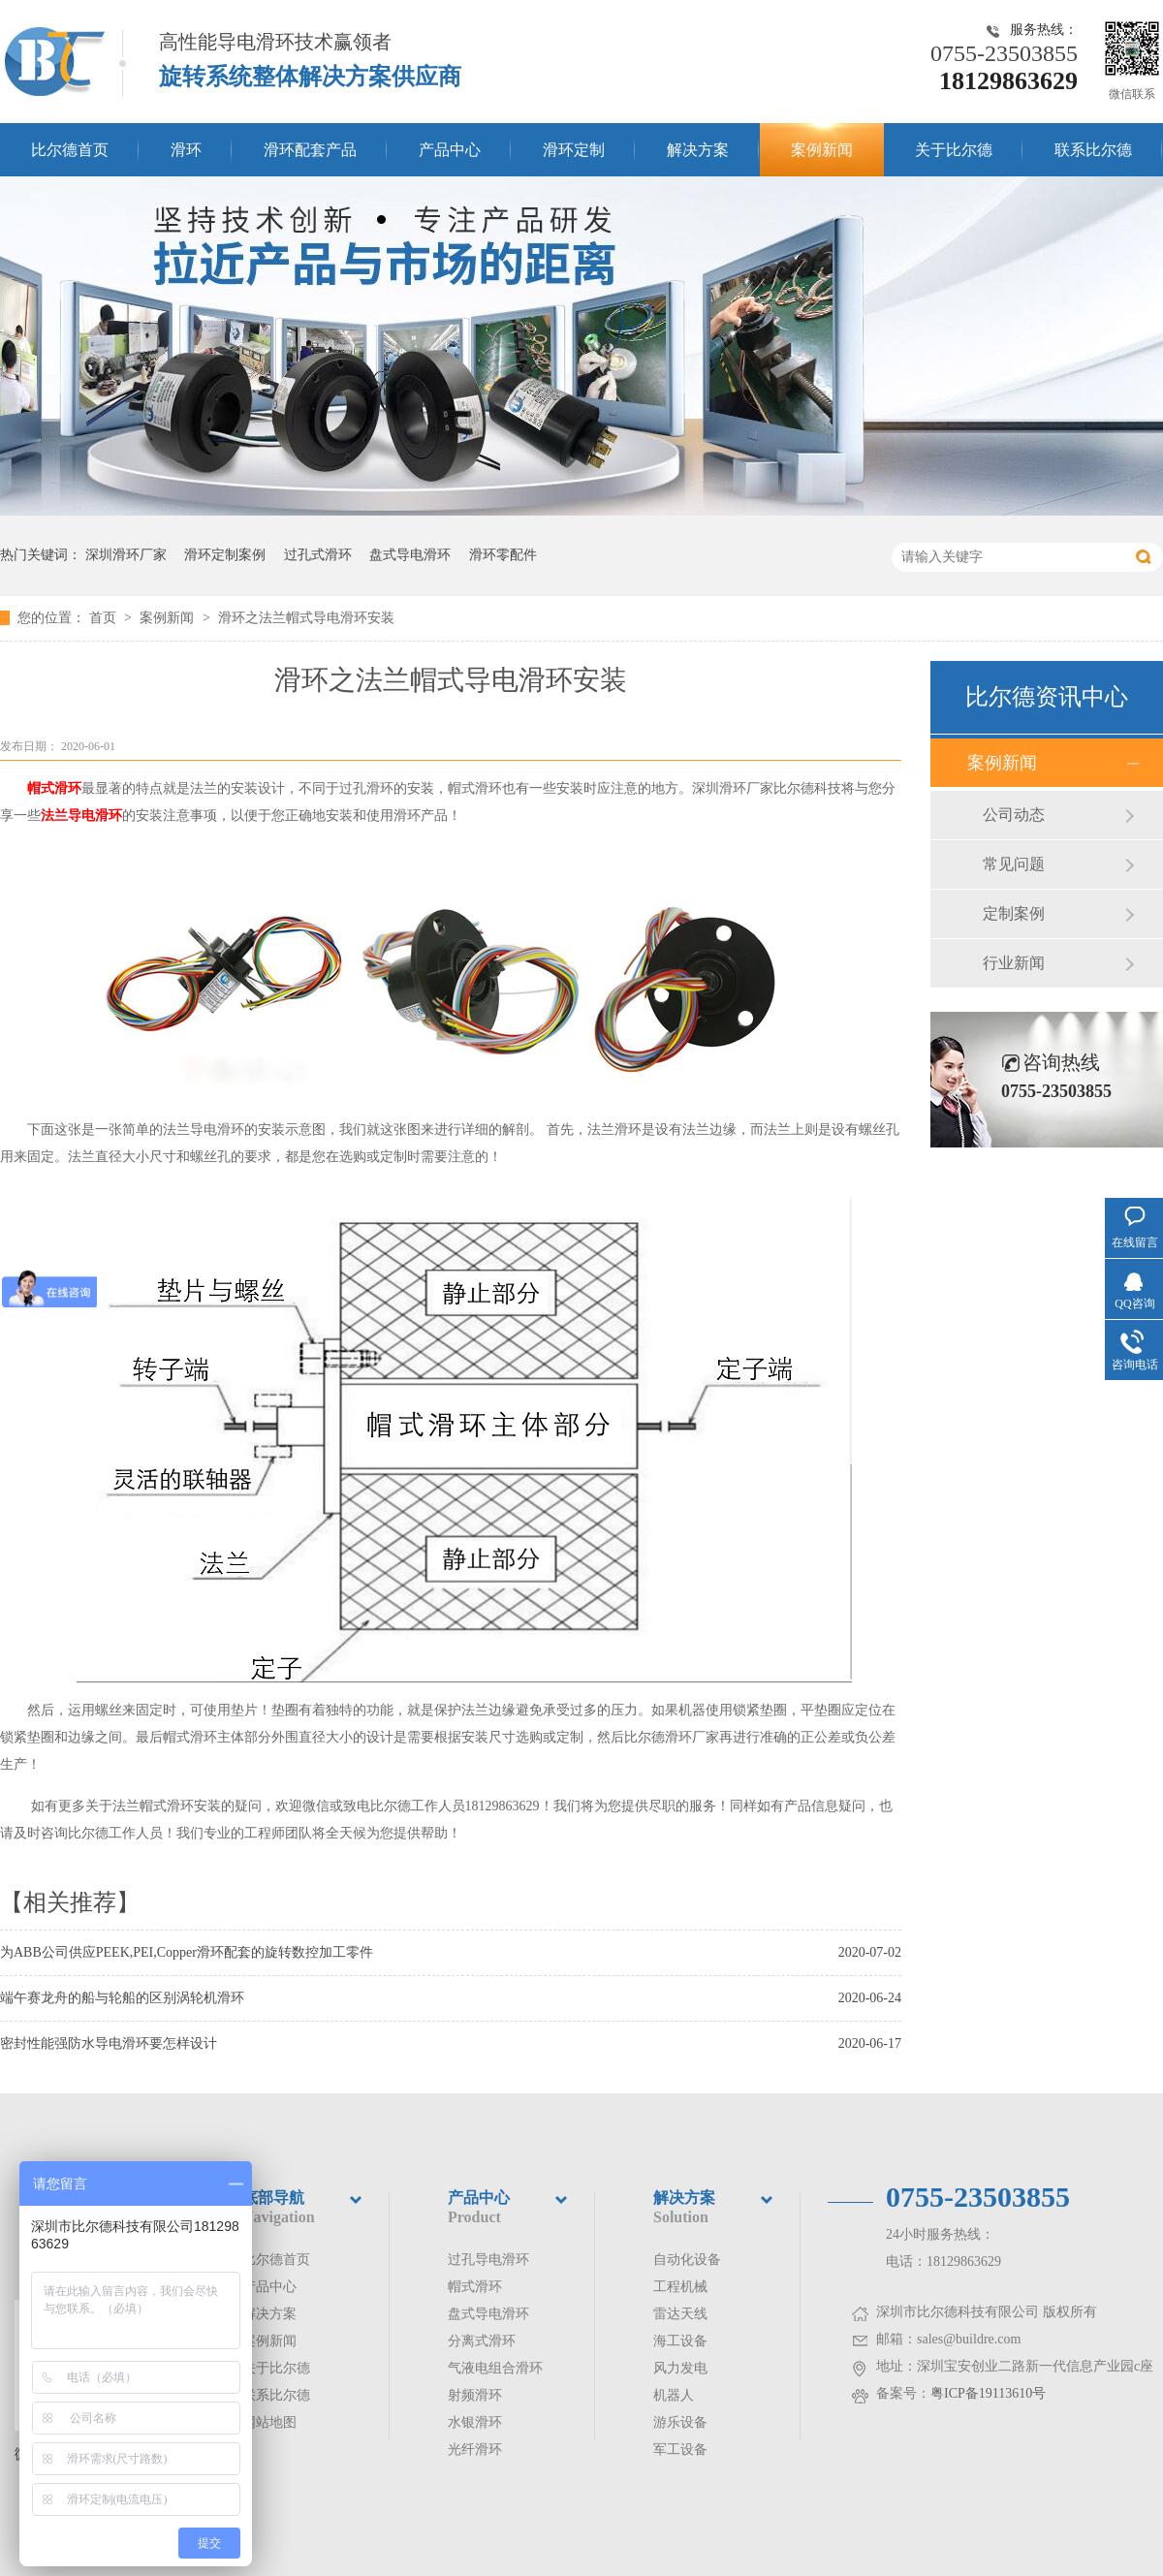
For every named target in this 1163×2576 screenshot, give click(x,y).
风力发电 (680, 2368)
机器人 (673, 2395)
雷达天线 (680, 2314)
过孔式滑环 (318, 555)
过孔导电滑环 (488, 2259)
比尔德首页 (70, 149)
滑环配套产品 (310, 149)
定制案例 (1014, 913)
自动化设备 (687, 2259)
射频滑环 (475, 2395)
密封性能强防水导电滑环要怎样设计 (108, 2043)
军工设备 (680, 2449)
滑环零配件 (503, 555)
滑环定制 (574, 149)
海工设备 (680, 2341)
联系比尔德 (1093, 149)
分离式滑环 (482, 2341)
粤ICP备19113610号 (988, 2393)
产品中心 (450, 149)
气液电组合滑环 (495, 2368)
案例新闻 (822, 149)
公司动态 (1014, 814)
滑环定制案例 (225, 555)
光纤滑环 (475, 2449)
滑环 (186, 149)
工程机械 (680, 2286)
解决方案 (698, 149)
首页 (104, 618)
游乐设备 (680, 2422)
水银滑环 (475, 2422)
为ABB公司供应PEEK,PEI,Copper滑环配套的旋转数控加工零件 (186, 1952)
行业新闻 (1014, 963)
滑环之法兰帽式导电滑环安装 (306, 618)
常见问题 (1014, 864)
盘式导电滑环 (410, 555)
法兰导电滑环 (81, 815)
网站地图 (269, 2422)
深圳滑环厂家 (126, 555)
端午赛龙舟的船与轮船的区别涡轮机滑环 (122, 1998)
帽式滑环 (54, 788)
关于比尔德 (953, 149)
